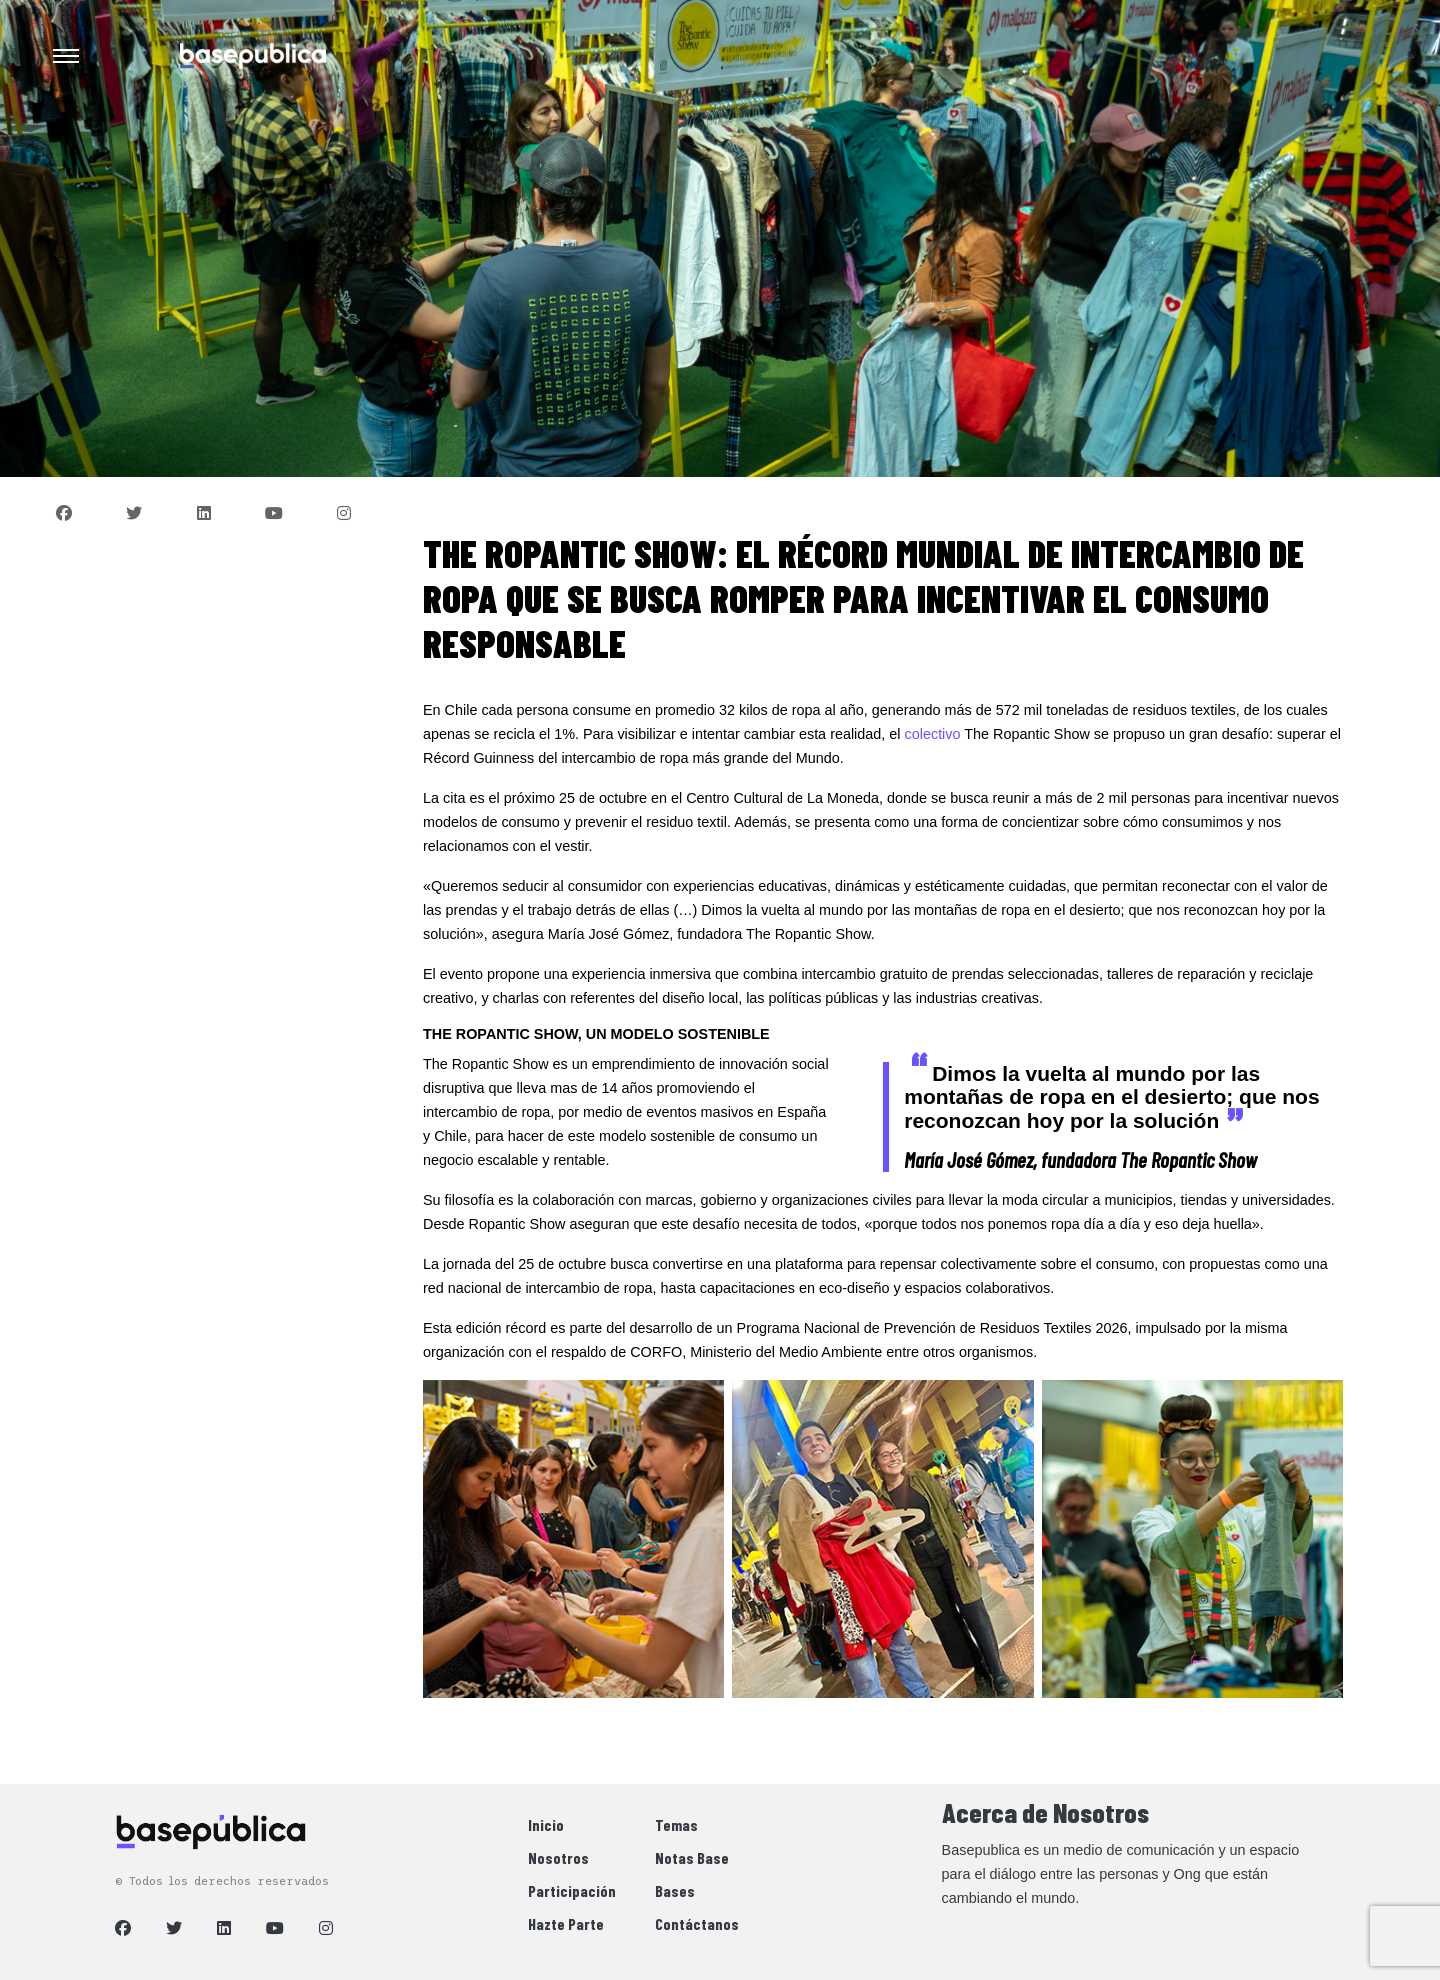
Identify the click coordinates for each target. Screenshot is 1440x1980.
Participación (572, 1890)
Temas (676, 1824)
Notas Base (692, 1857)
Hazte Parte (566, 1923)
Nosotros (558, 1857)
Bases (675, 1890)
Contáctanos (697, 1923)
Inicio (546, 1824)
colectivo (933, 734)
